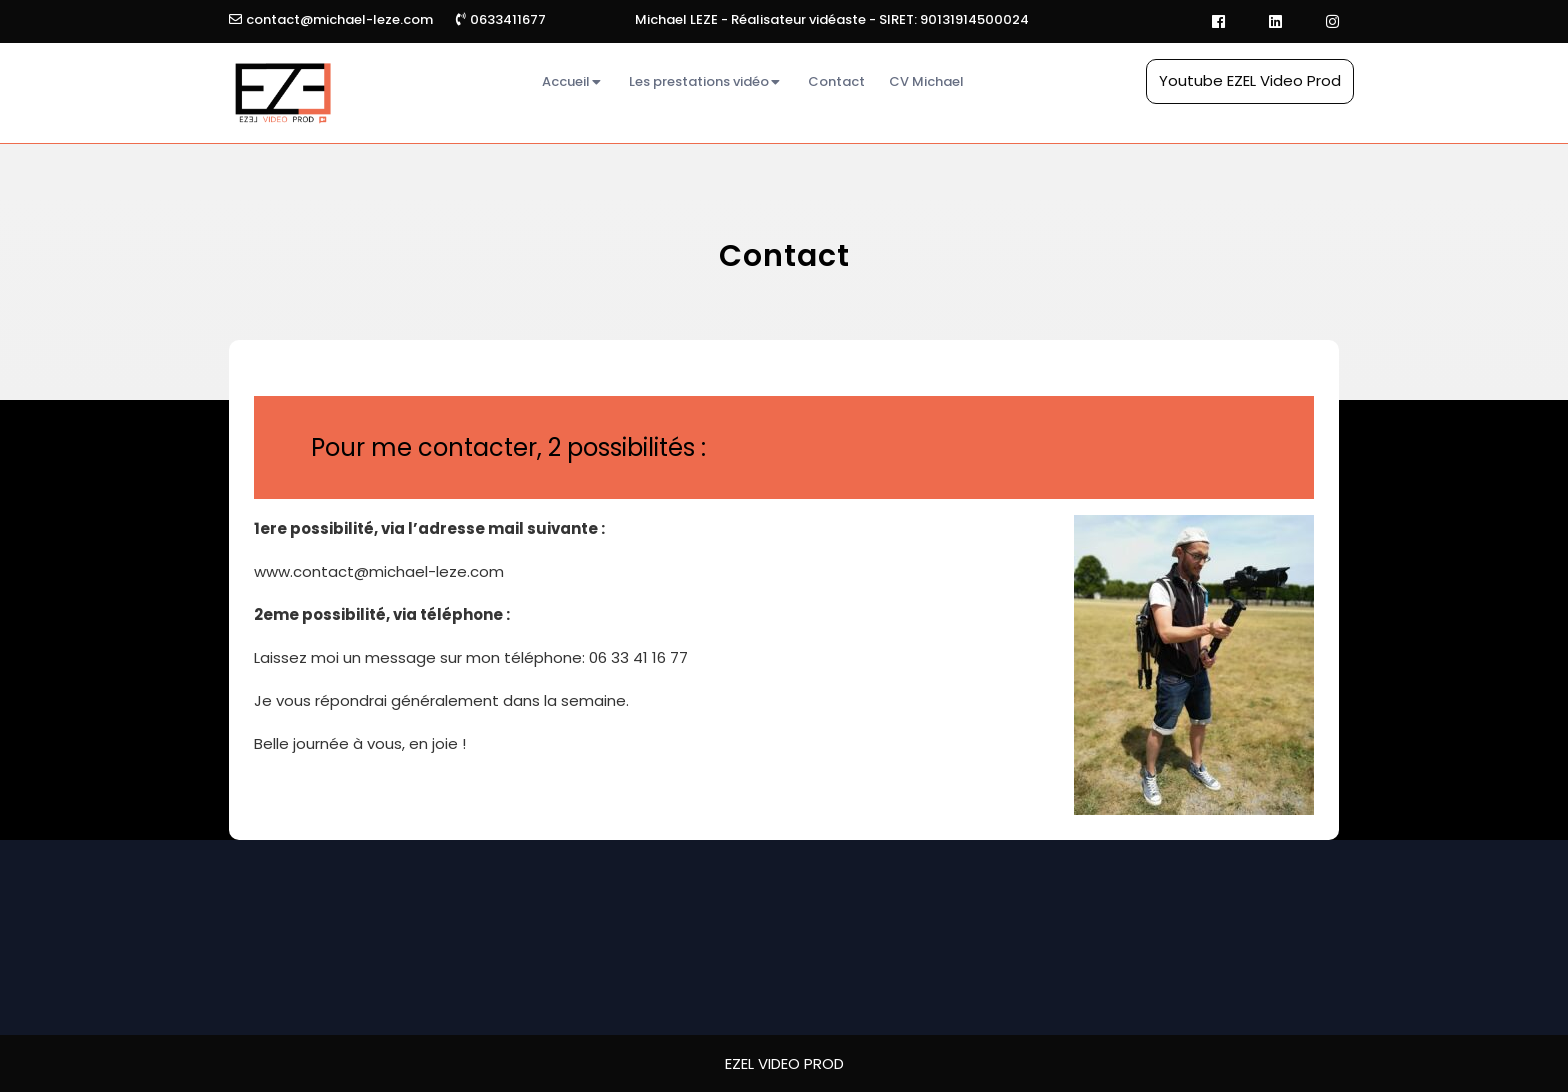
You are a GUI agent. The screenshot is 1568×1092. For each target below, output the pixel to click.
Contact (836, 81)
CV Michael (926, 81)
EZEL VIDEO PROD (784, 1063)
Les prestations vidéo (699, 81)
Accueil (566, 81)
